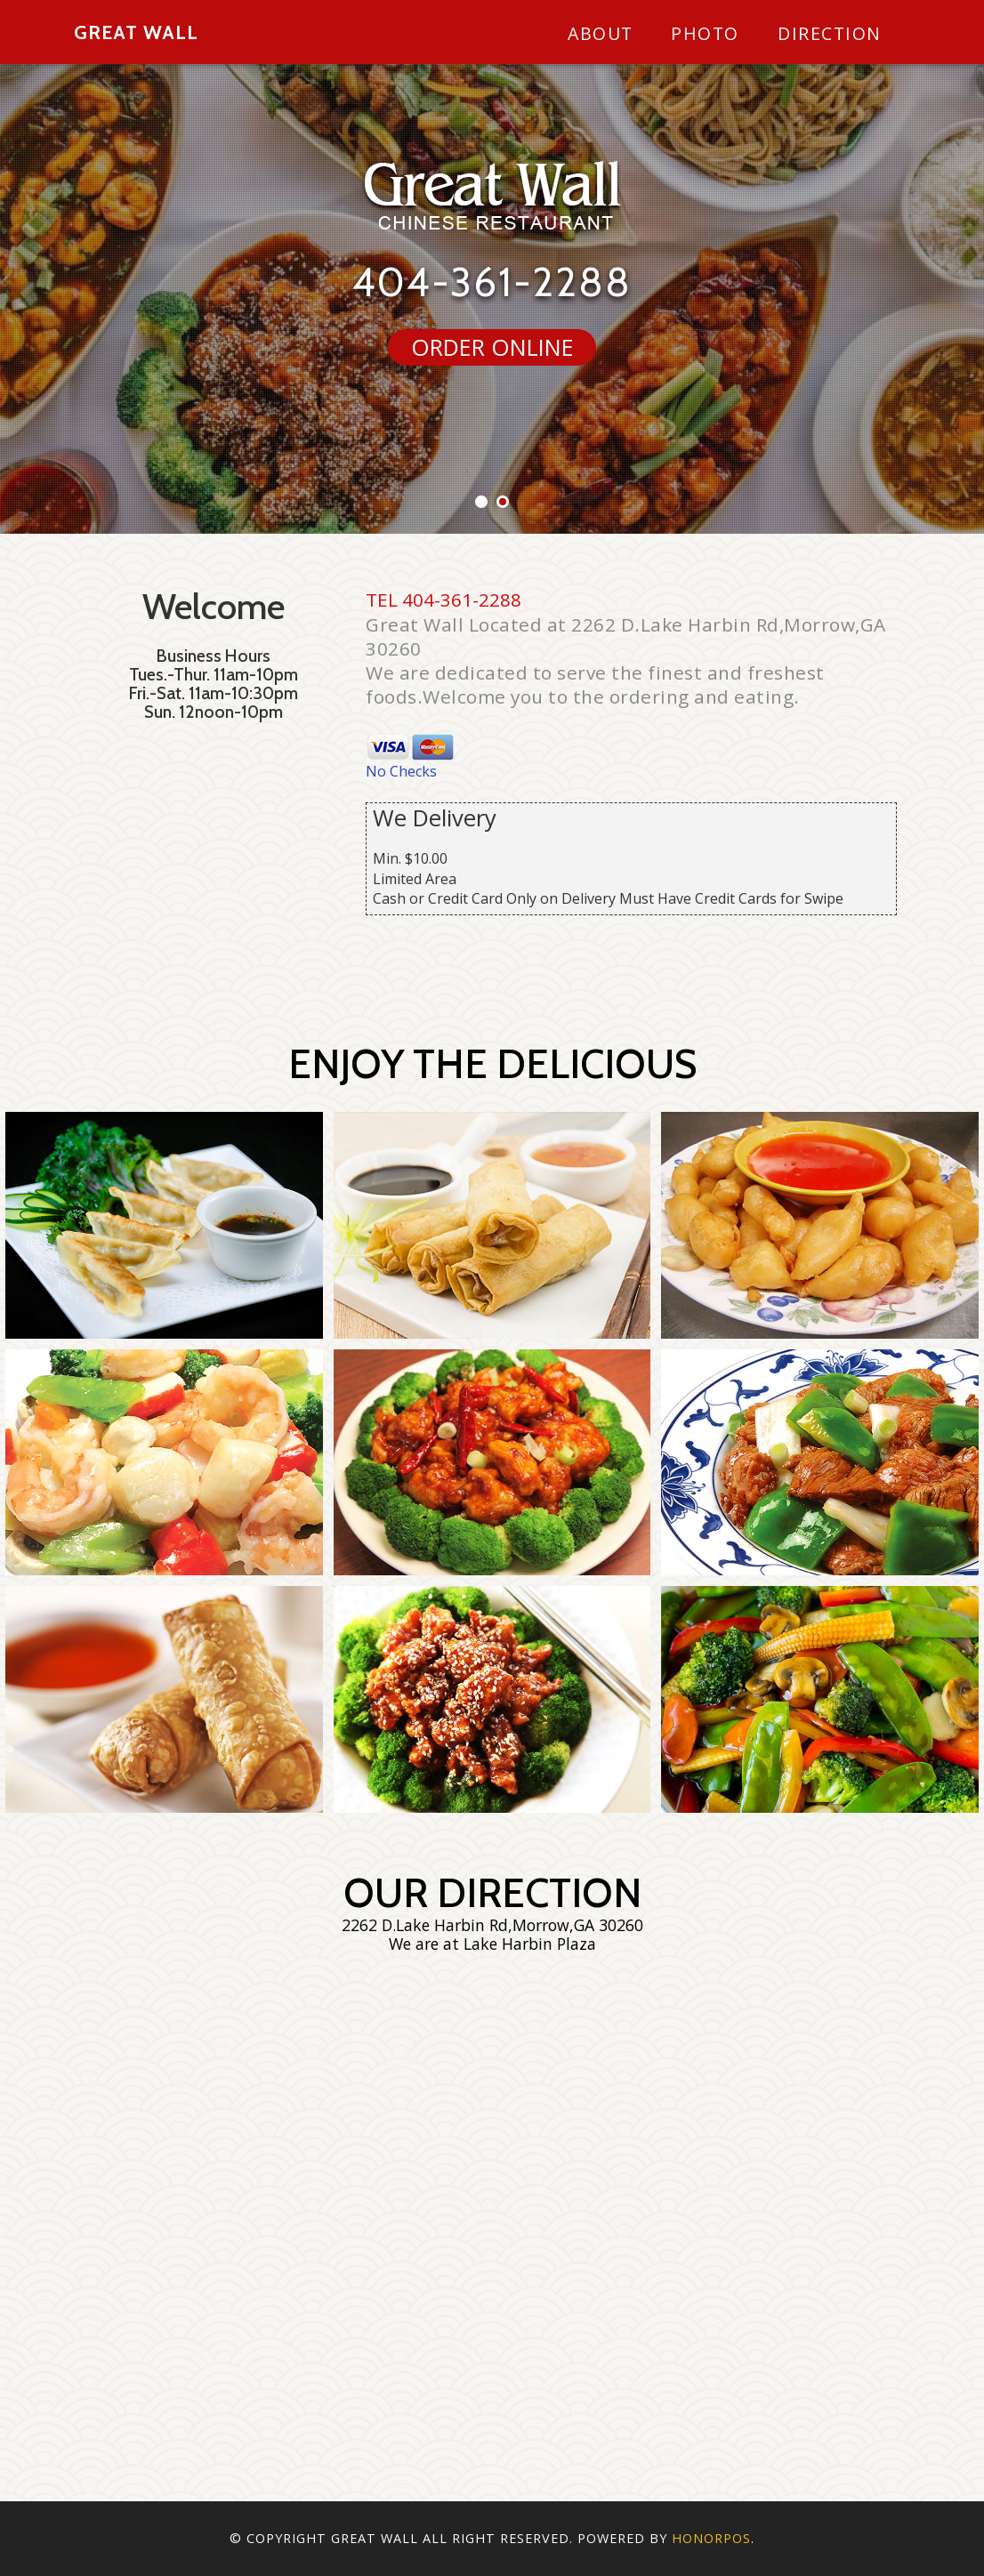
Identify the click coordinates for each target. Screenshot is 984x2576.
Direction (830, 33)
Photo (705, 33)
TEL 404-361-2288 (443, 599)
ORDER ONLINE (492, 347)
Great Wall (136, 32)
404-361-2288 (492, 282)
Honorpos (711, 2538)
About (600, 33)
